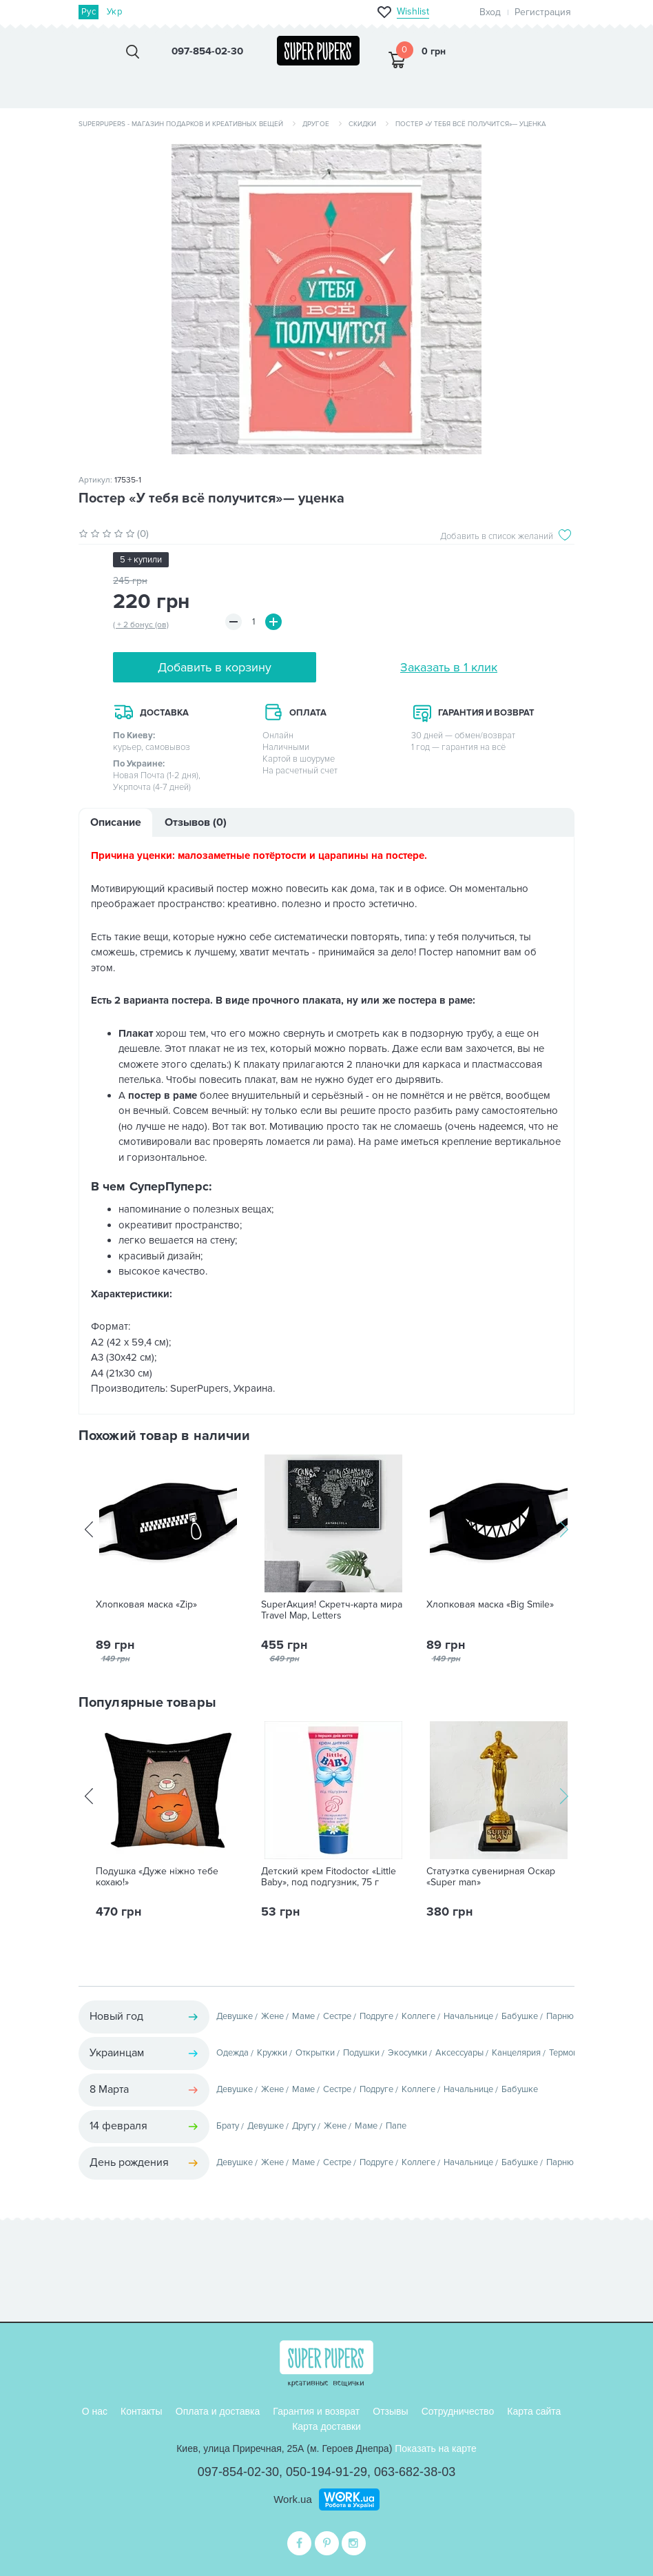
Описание (115, 822)
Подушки (361, 2052)
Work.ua (292, 2499)
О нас (94, 2411)
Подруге (376, 2016)
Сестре (337, 2016)
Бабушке (519, 2016)
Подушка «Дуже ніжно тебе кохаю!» (157, 1877)
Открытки (315, 2052)
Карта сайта (534, 2411)
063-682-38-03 (414, 2472)
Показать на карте (436, 2448)
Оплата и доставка (218, 2411)
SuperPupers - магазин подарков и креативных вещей (181, 124)
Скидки (362, 124)
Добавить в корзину (214, 667)
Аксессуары (459, 2052)
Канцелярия (516, 2052)
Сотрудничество (458, 2411)
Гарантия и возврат (316, 2411)
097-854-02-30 (238, 2472)
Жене (272, 2016)
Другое (315, 124)
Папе (396, 2125)
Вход (490, 12)
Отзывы (390, 2411)
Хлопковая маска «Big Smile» (490, 1604)
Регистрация (543, 12)
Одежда (232, 2052)
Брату (227, 2125)
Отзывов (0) (196, 822)
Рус (88, 11)
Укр (114, 11)
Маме (303, 2016)
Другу (303, 2125)
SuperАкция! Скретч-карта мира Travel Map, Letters (331, 1610)
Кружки (272, 2052)
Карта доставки (326, 2426)
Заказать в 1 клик (448, 667)
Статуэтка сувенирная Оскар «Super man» (490, 1877)
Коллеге (418, 2016)
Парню (560, 2016)
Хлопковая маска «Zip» (146, 1604)
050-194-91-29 (326, 2472)
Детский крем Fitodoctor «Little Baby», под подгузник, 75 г (328, 1877)
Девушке (234, 2016)
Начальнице (468, 2016)
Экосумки (407, 2052)
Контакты (141, 2411)
